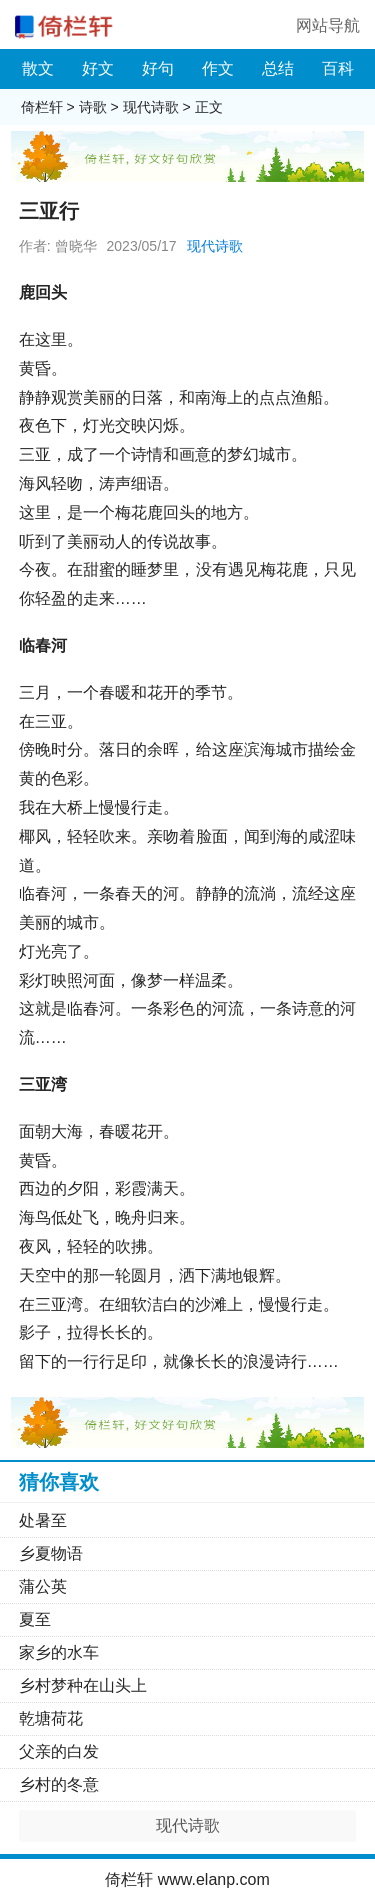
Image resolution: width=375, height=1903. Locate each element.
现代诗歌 (151, 107)
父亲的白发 (59, 1751)
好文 (98, 68)
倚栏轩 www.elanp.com (187, 1879)
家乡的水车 (59, 1652)
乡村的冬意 (59, 1784)
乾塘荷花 (51, 1718)
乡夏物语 (51, 1553)
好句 (158, 68)
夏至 (35, 1619)
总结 (278, 68)
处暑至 (43, 1520)
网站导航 (328, 25)
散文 (38, 68)
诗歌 (93, 107)
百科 (338, 68)
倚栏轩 (42, 107)
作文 (218, 68)
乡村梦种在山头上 (83, 1685)
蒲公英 (43, 1586)
